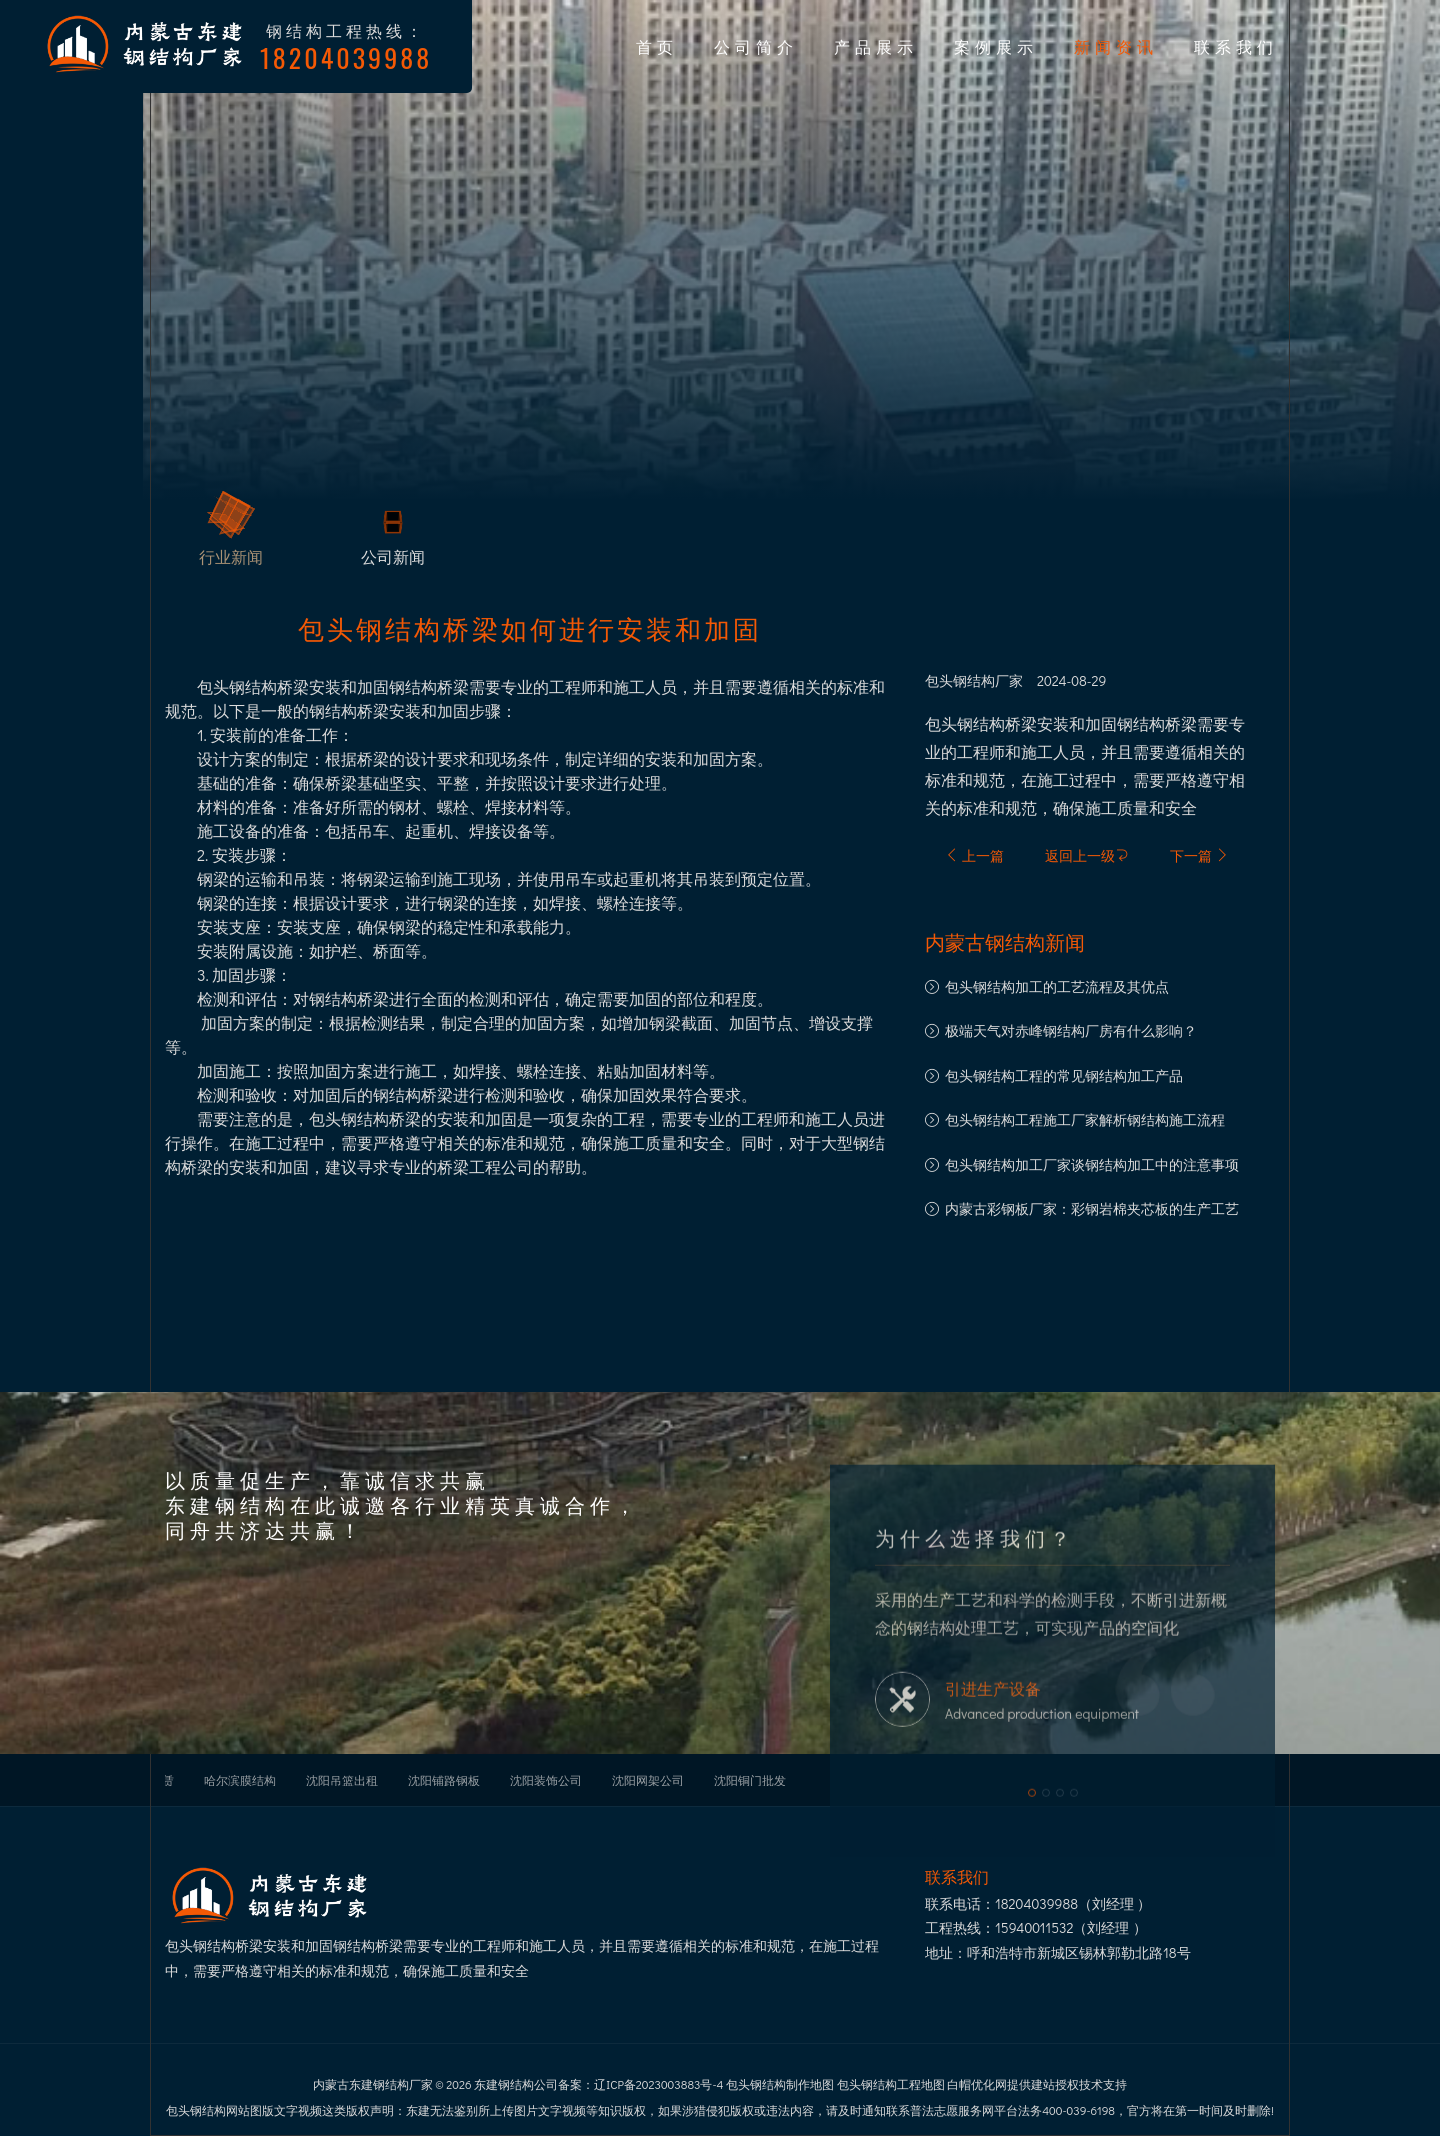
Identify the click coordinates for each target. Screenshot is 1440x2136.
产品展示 (876, 46)
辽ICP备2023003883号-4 (658, 2084)
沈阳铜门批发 (750, 1780)
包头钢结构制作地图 (780, 2084)
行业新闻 (231, 557)
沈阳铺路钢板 (444, 1780)
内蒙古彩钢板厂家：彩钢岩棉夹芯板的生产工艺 (1092, 1208)
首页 (657, 46)
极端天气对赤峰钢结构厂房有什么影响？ (1071, 1030)
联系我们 (1236, 46)
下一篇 (1199, 855)
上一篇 (974, 855)
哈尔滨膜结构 (240, 1780)
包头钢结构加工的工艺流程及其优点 (1057, 986)
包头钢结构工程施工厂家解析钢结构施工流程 (1085, 1119)
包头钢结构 (960, 681)
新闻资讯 (1116, 46)
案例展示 (996, 46)
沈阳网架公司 (648, 1780)
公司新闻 (393, 557)
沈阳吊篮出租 (342, 1780)
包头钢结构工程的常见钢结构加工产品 (1064, 1075)
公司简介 (756, 46)
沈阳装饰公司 (546, 1780)
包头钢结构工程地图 (891, 2084)
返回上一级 (1087, 855)
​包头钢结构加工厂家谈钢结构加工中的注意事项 (1092, 1164)
